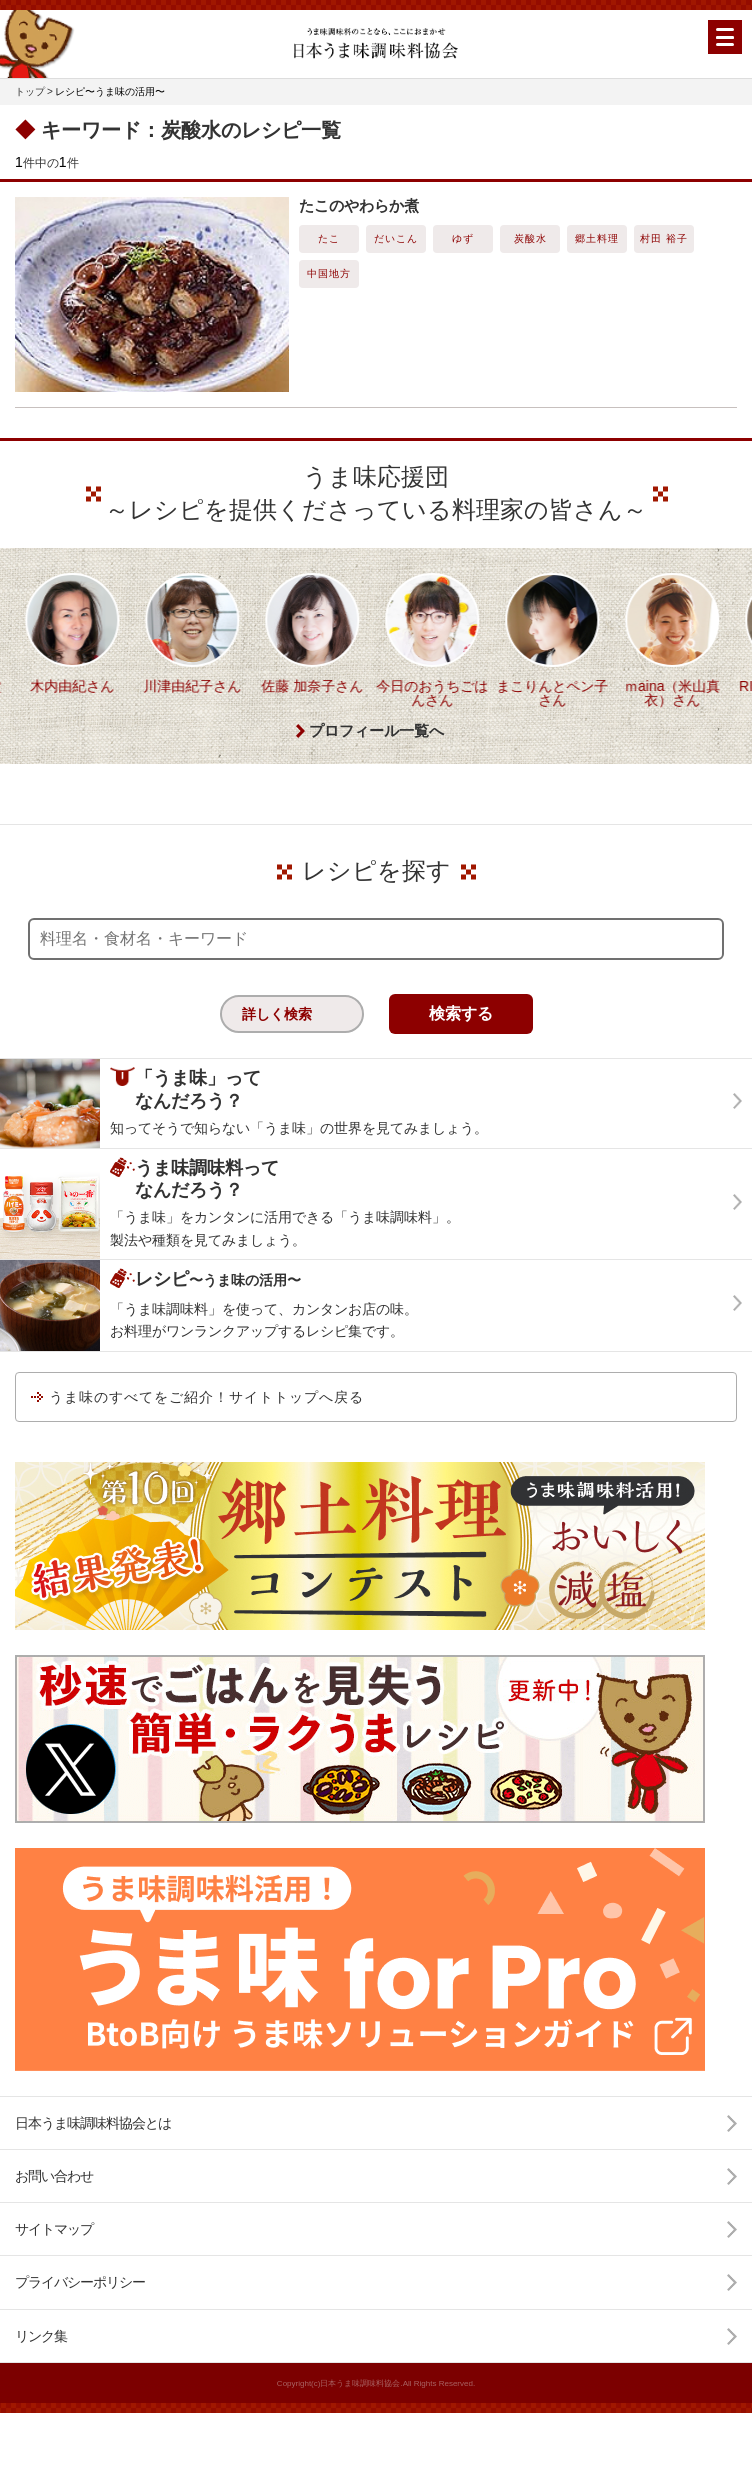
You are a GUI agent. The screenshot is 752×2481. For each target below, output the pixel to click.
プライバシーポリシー (80, 2324)
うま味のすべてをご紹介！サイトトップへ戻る (206, 1438)
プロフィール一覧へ (376, 772)
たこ (329, 238)
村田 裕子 (664, 238)
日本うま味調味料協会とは (93, 2164)
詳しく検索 (277, 1056)
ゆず (463, 238)
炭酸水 (530, 238)
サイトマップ (54, 2271)
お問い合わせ (54, 2217)
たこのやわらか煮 (359, 205)
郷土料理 (597, 238)
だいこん (396, 238)
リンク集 (41, 2377)
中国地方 (329, 273)
